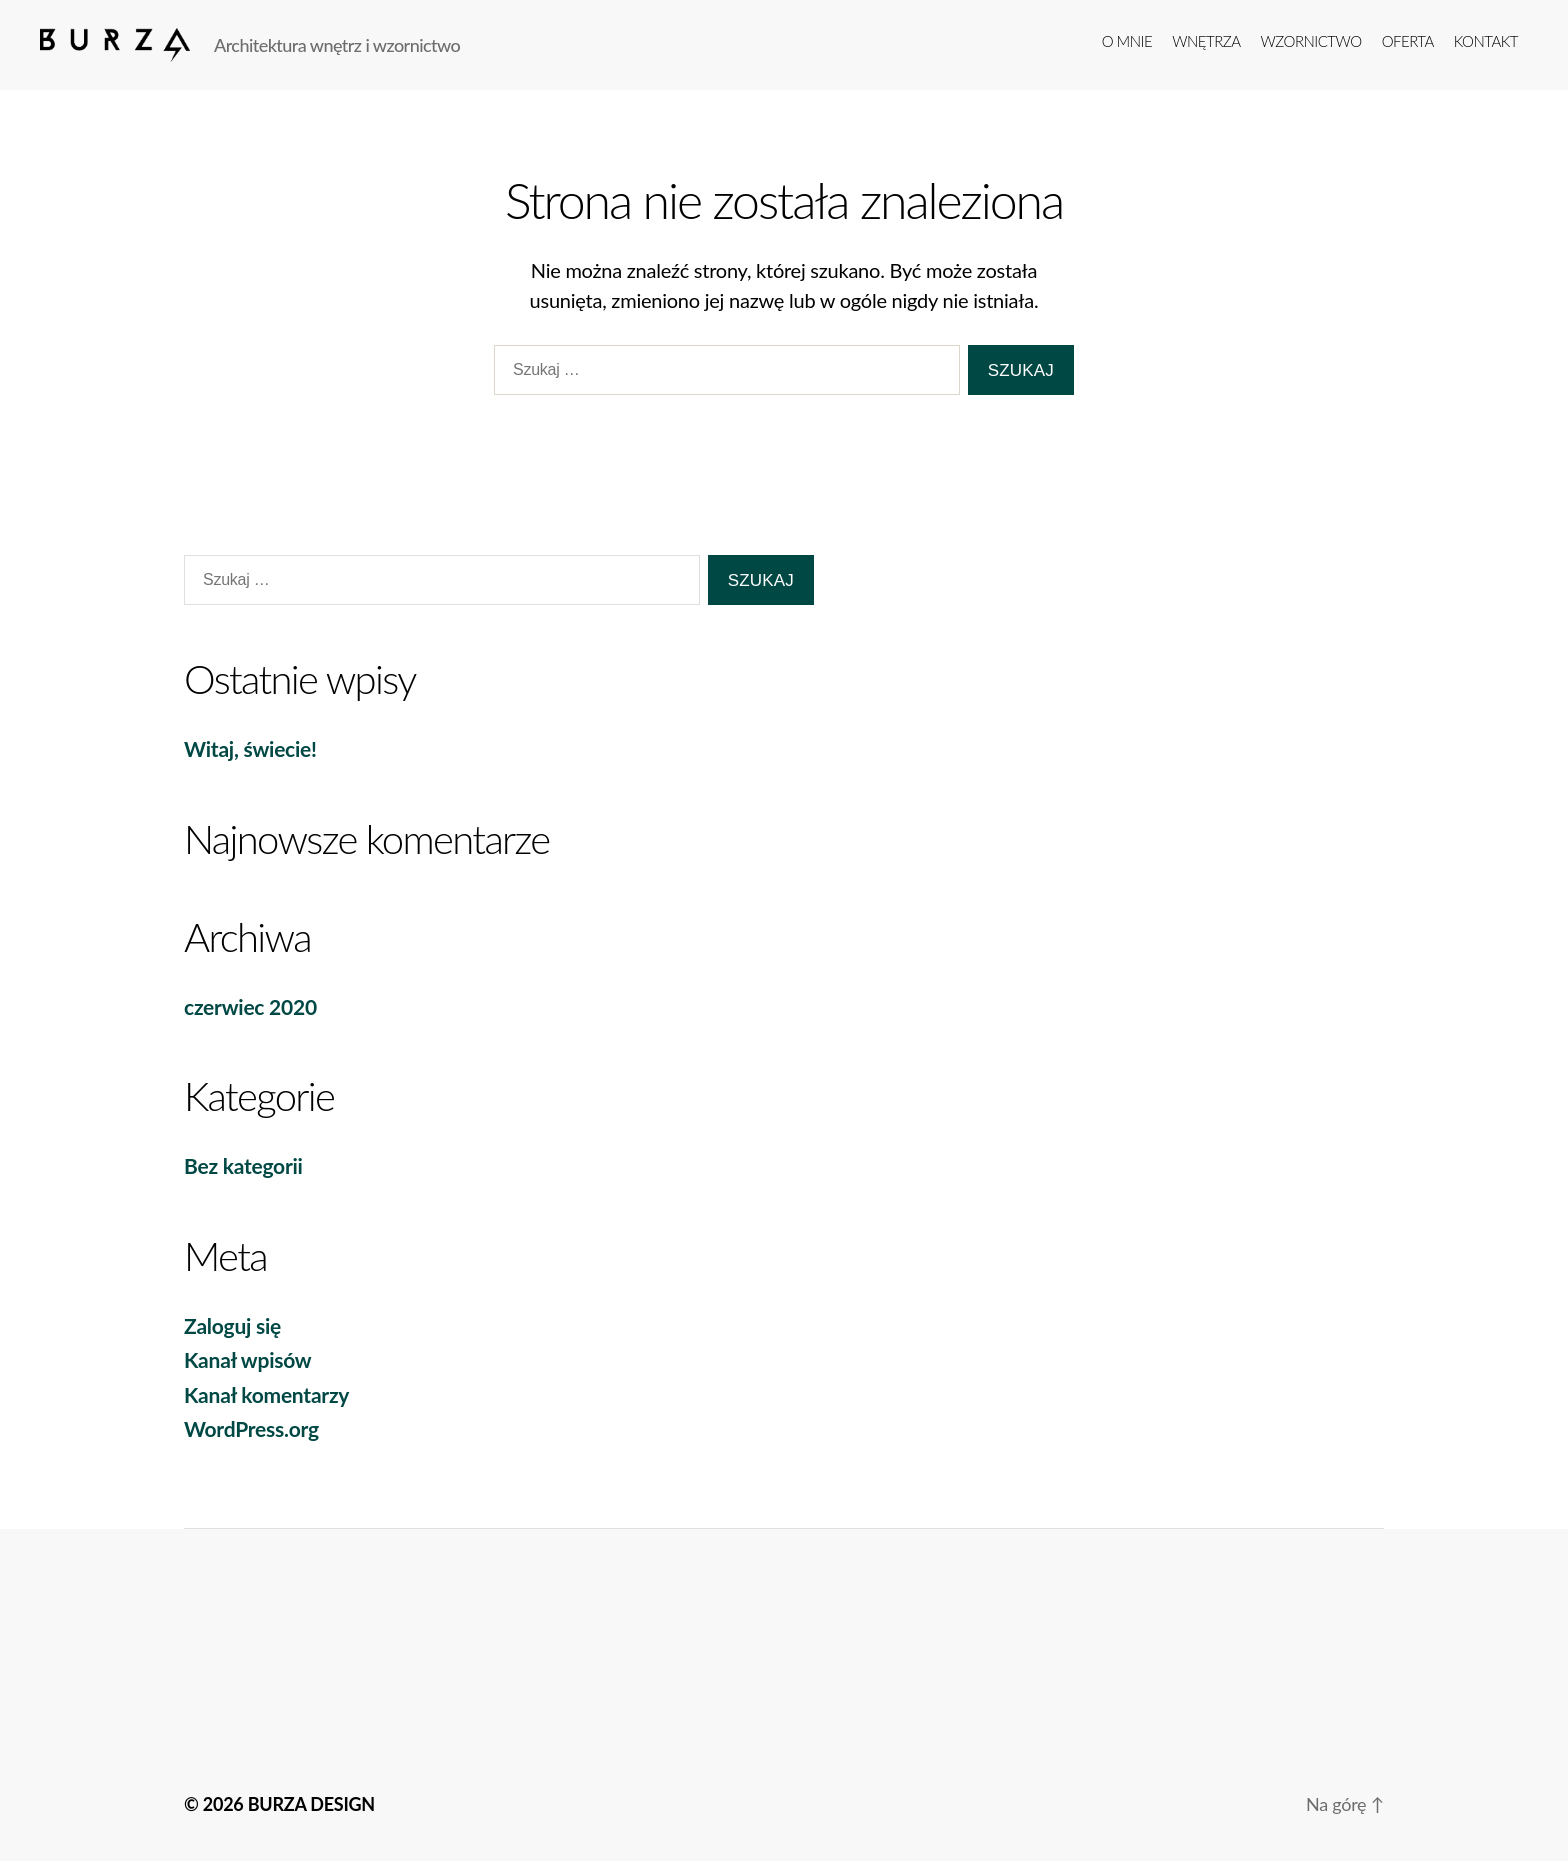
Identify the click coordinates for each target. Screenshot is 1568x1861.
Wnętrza (1206, 41)
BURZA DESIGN (311, 1804)
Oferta (1408, 41)
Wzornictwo (1311, 41)
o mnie (1127, 41)
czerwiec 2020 (250, 1006)
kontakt (1486, 41)
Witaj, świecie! (250, 748)
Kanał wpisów (247, 1359)
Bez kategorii (243, 1165)
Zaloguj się (232, 1325)
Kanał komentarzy (266, 1394)
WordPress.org (251, 1428)
